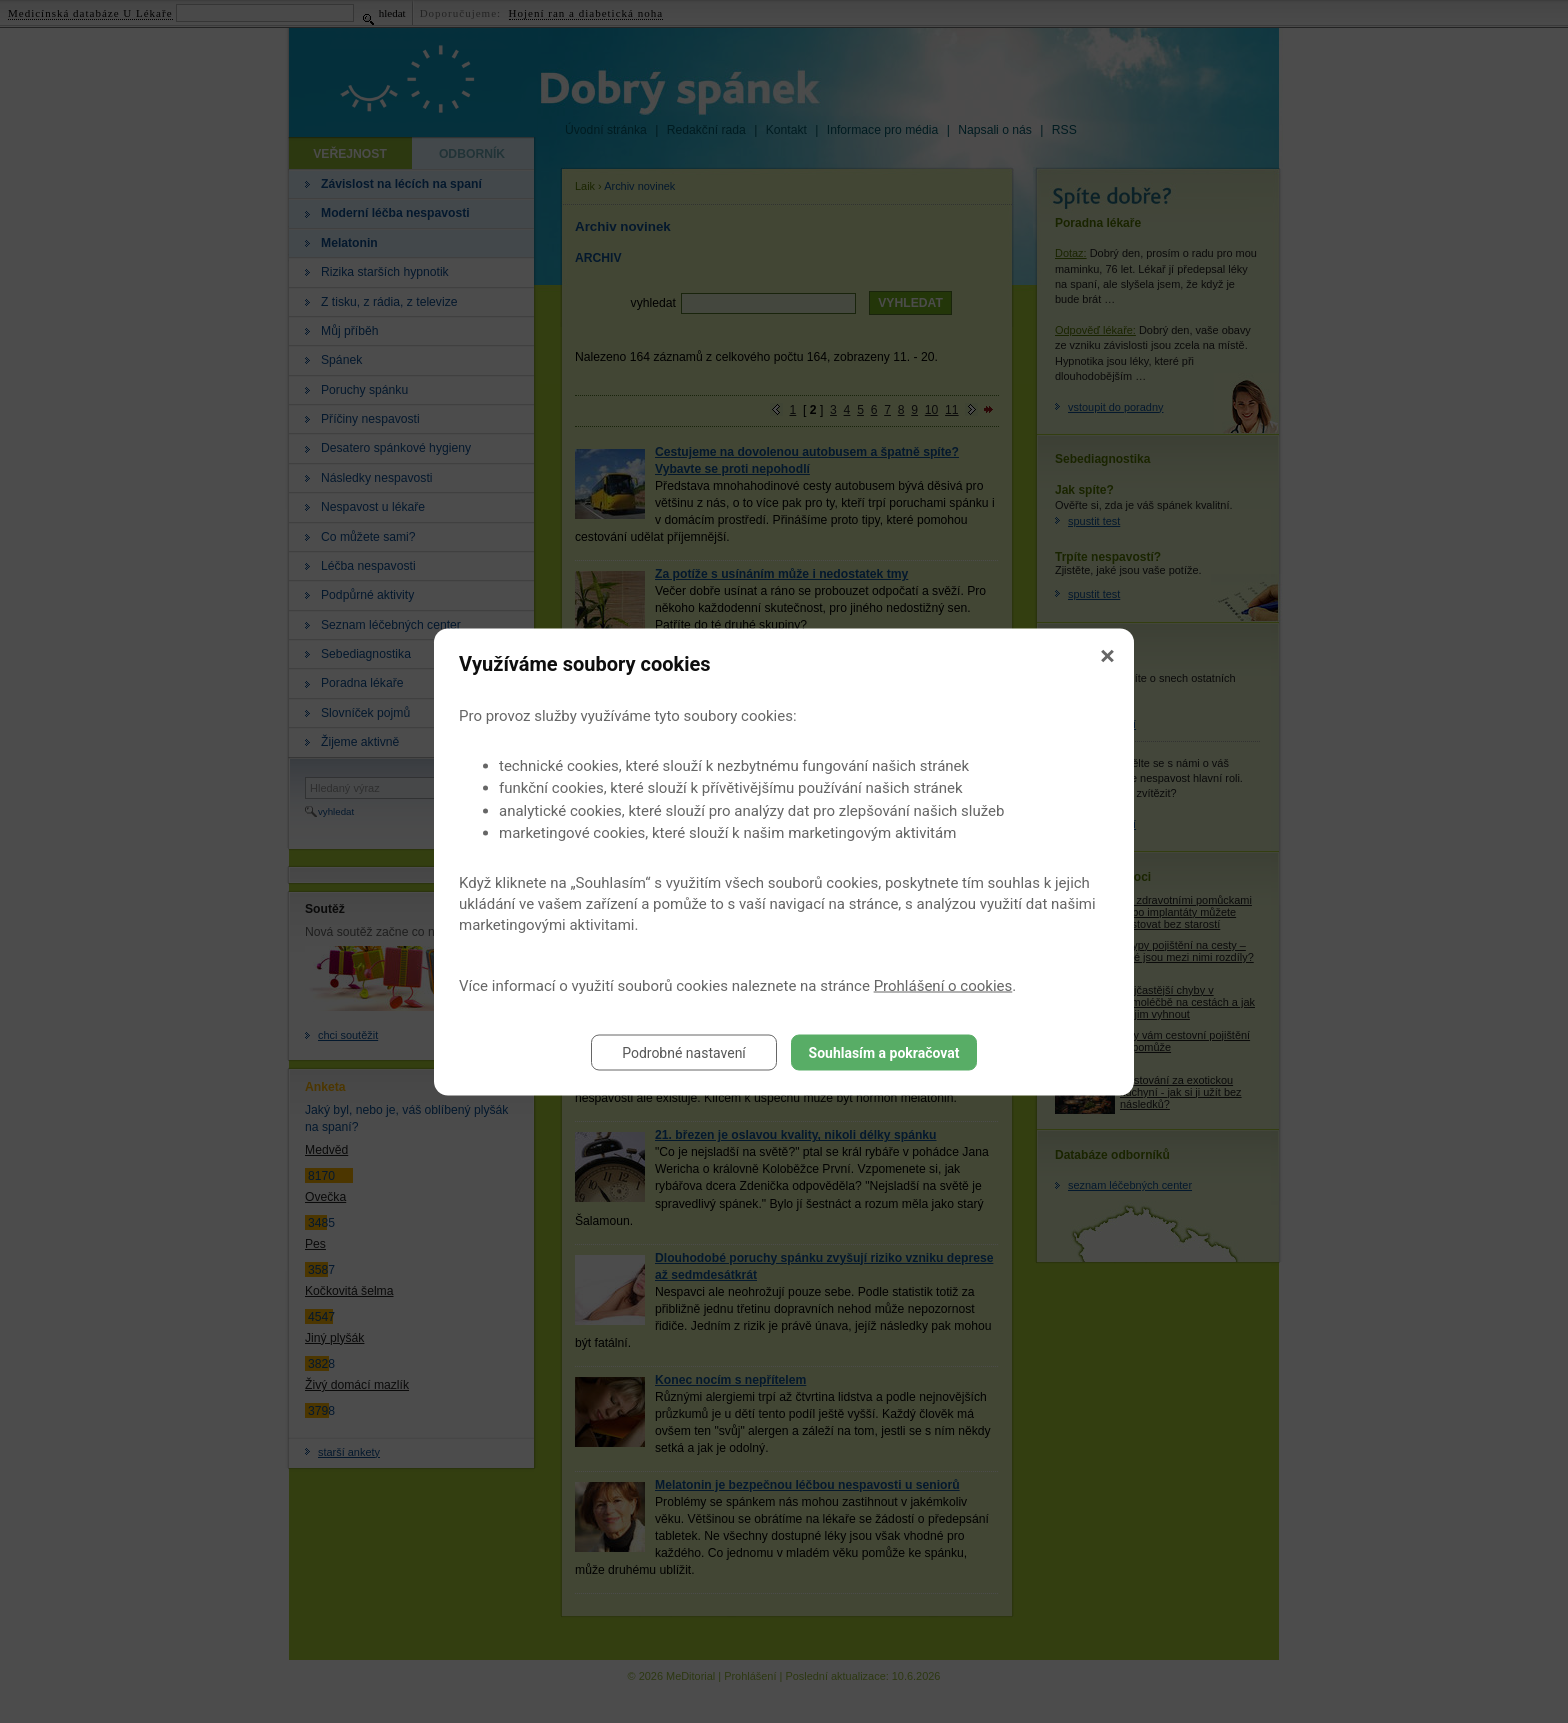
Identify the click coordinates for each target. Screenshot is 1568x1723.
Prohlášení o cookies (943, 985)
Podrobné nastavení (684, 1052)
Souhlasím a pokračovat (884, 1052)
